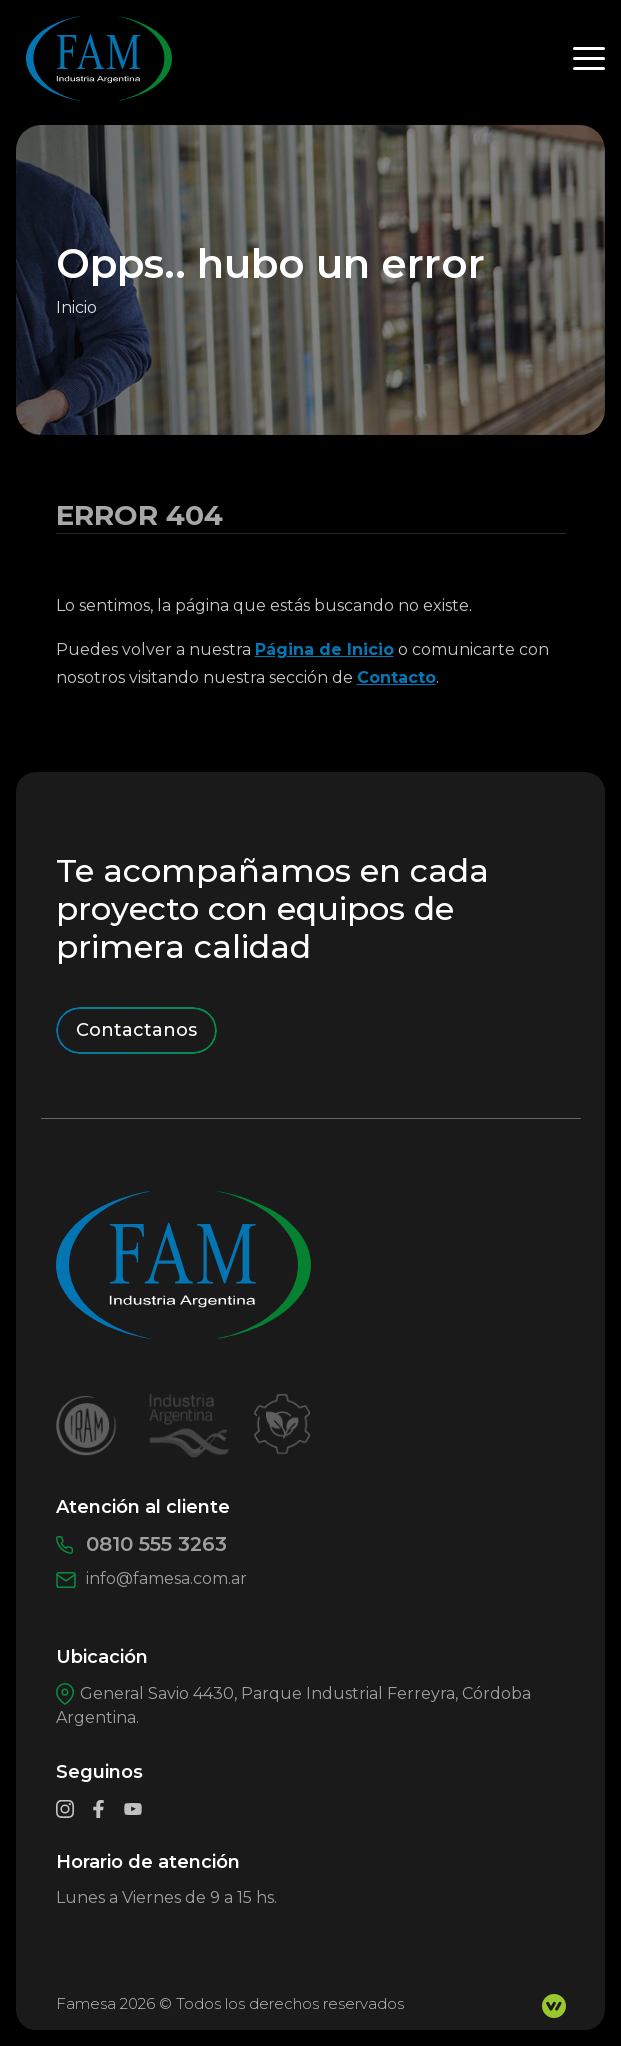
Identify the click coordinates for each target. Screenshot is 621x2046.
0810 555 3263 (141, 1544)
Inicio (76, 307)
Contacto (396, 677)
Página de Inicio (324, 649)
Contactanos (136, 1030)
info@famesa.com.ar (152, 1578)
